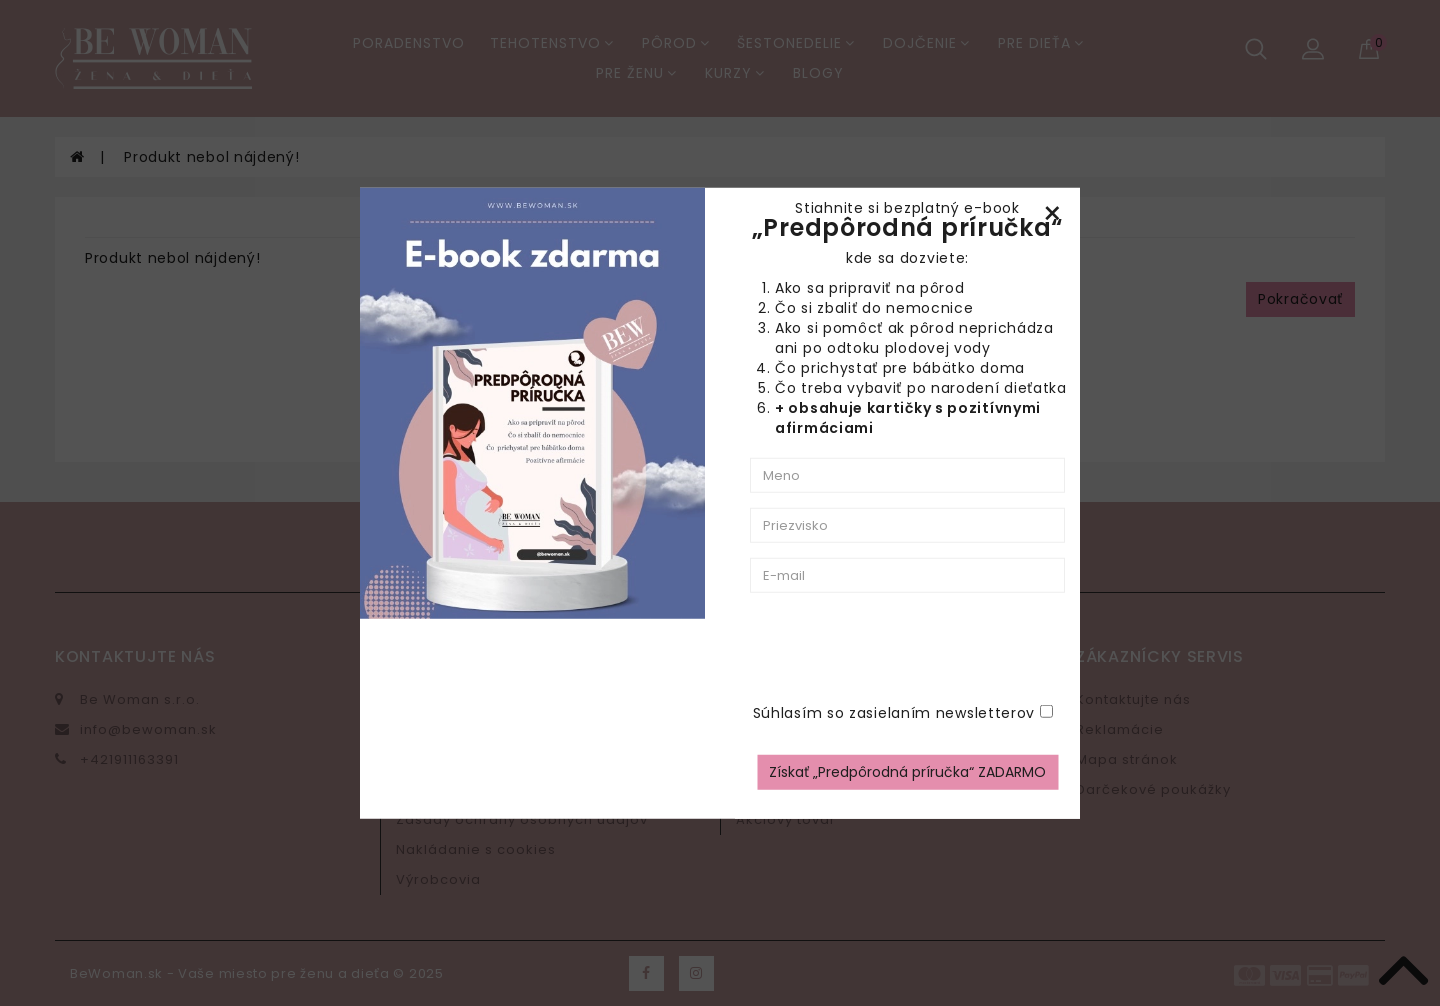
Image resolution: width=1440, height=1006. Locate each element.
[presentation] (988, 647)
